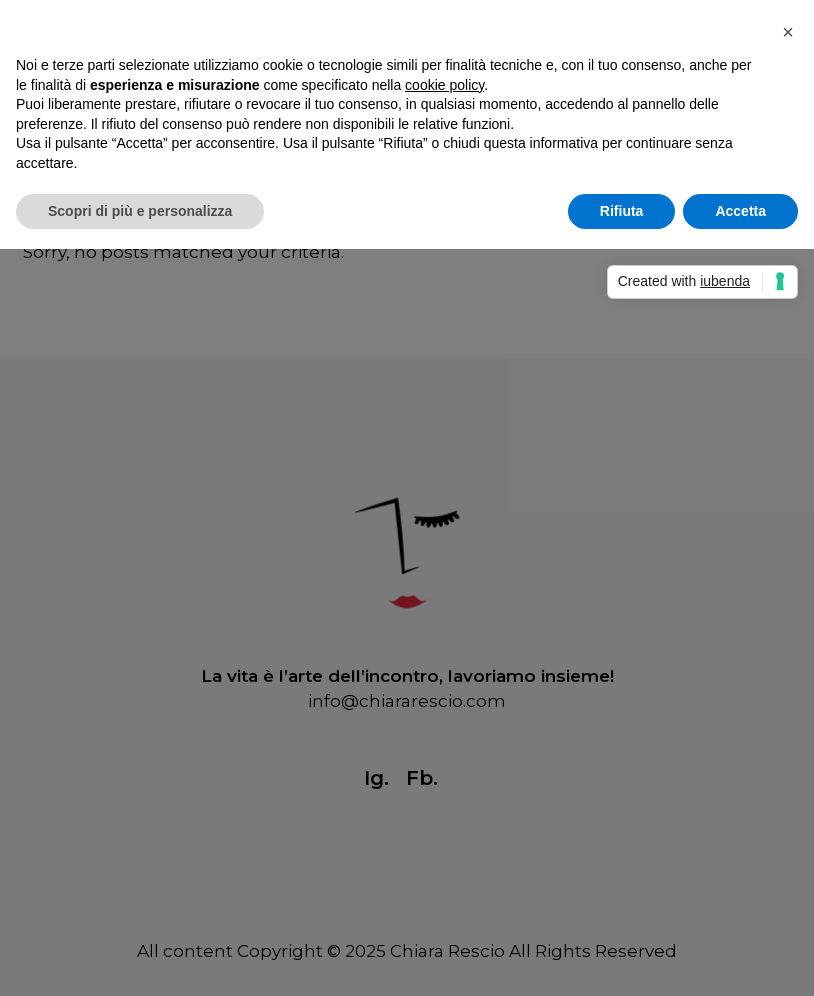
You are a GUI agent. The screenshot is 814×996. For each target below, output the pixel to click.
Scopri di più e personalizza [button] (140, 211)
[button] (788, 32)
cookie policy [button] (444, 85)
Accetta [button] (740, 211)
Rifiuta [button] (622, 211)
